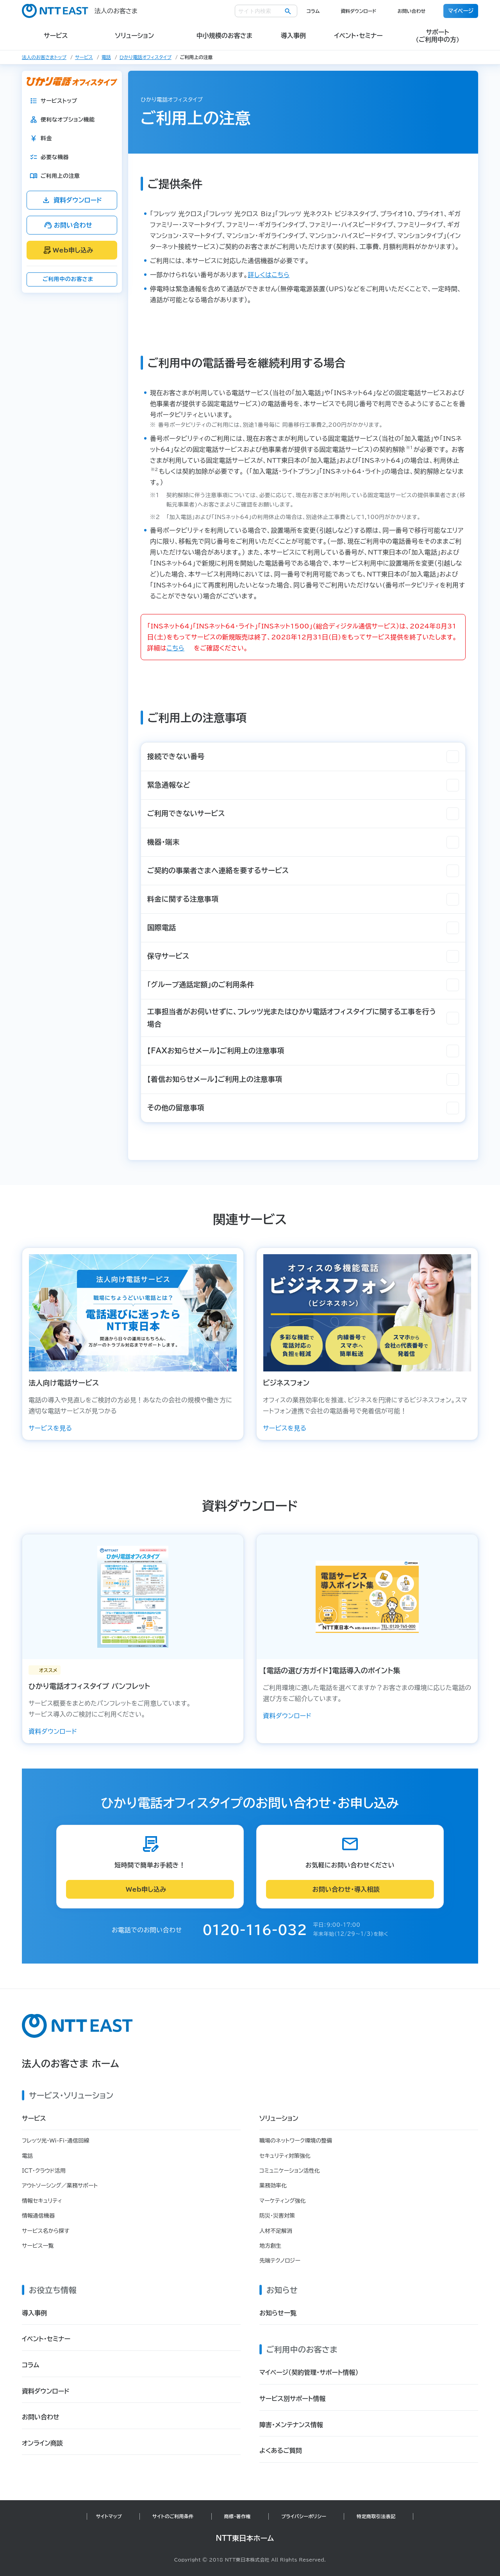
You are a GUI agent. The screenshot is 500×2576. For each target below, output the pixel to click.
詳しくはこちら (269, 275)
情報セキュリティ (42, 2201)
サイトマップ (109, 2516)
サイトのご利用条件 (173, 2516)
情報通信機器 (38, 2215)
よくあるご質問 (280, 2450)
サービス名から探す (46, 2231)
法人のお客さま (80, 11)
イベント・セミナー (46, 2339)
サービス (84, 57)
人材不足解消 (275, 2231)
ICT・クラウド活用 (44, 2170)
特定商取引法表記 (376, 2516)
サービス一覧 (38, 2245)
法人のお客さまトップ (44, 57)
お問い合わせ (411, 11)
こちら (175, 648)
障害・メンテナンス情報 (291, 2425)
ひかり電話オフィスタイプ (145, 57)
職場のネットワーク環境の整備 (295, 2140)
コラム (313, 11)
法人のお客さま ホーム (70, 2063)
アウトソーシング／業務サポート (60, 2185)
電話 (106, 57)
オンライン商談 (42, 2443)
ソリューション (278, 2118)
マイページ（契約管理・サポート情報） (308, 2372)
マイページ (460, 11)
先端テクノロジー (279, 2260)
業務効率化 (273, 2185)
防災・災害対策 (277, 2215)
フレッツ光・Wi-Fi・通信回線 (55, 2140)
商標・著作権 (237, 2516)
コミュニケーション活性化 (289, 2170)
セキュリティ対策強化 (285, 2156)
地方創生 (270, 2245)
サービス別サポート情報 (292, 2398)
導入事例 (34, 2313)
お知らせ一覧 (277, 2313)
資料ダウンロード (358, 11)
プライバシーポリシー (303, 2516)
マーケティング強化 (282, 2201)
